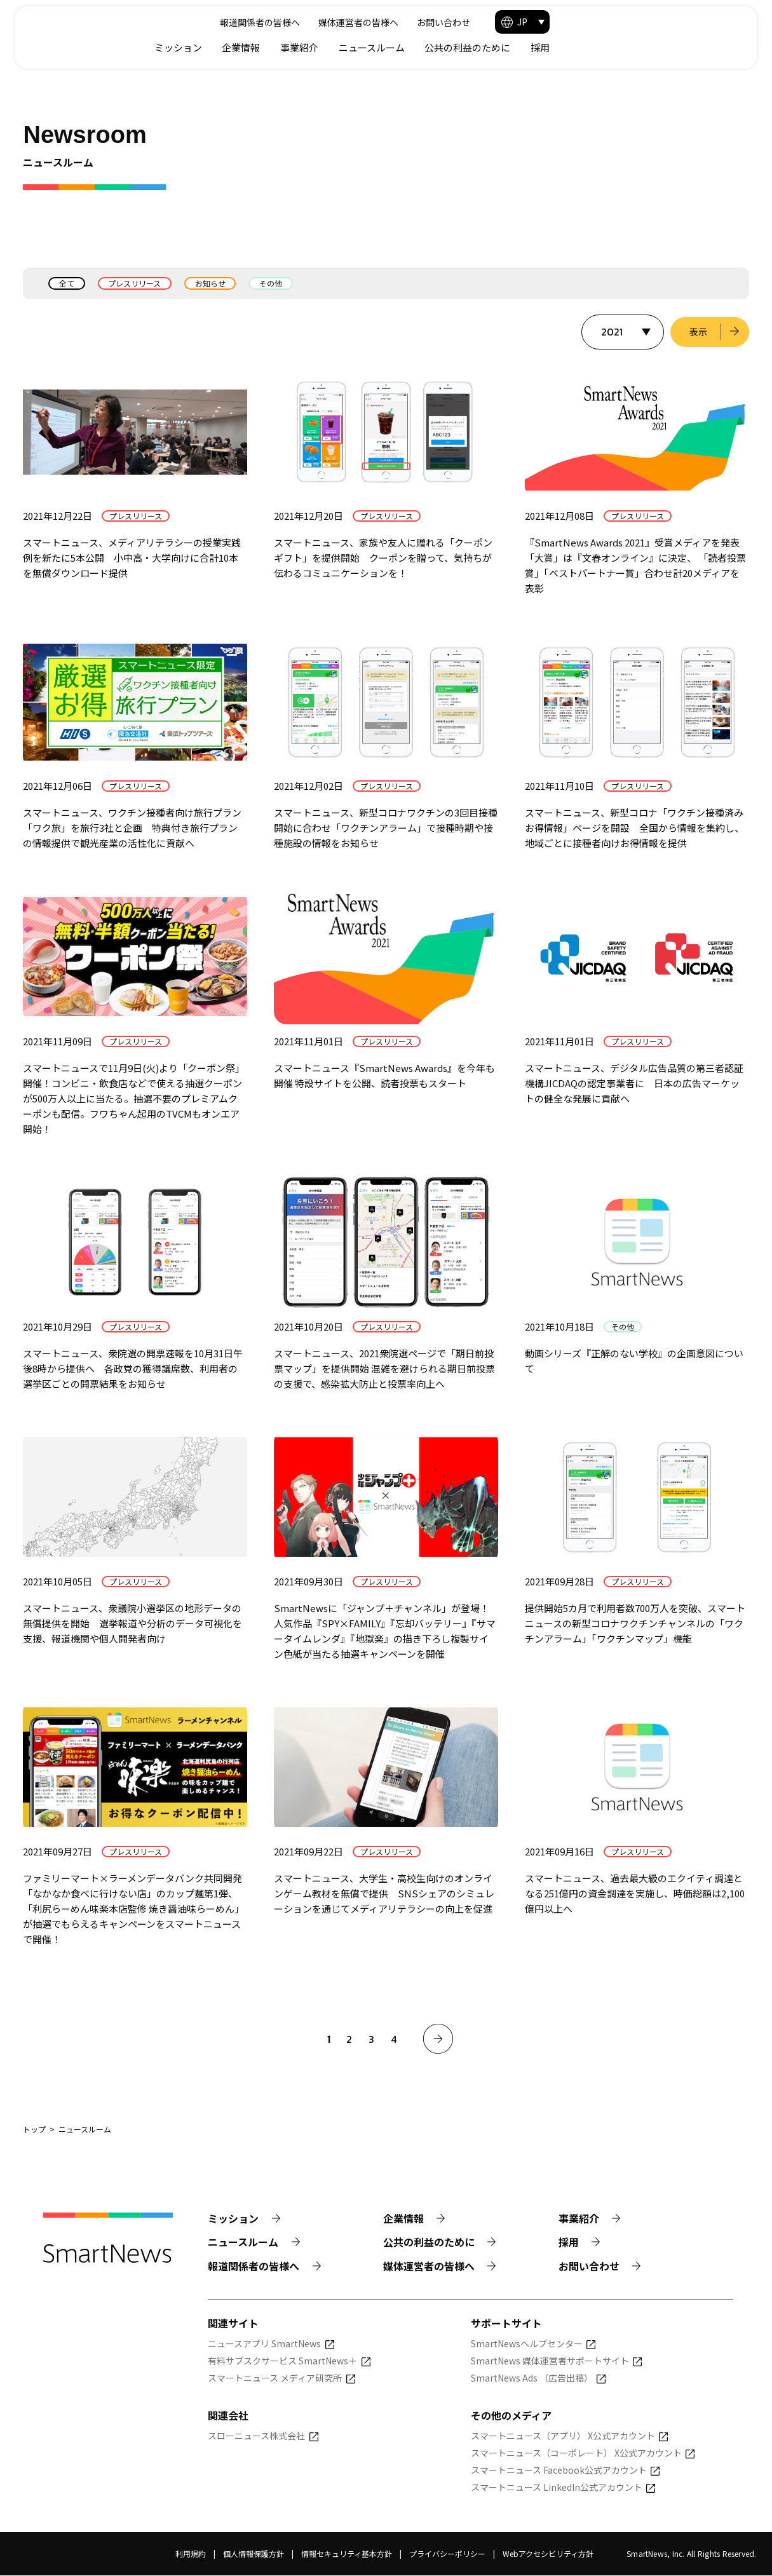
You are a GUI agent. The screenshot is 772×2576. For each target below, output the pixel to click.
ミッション (361, 47)
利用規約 (190, 2554)
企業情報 (424, 47)
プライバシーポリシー (447, 2554)
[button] (705, 22)
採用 (723, 47)
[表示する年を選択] (622, 332)
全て (66, 283)
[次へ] (438, 2039)
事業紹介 (482, 47)
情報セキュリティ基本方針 (346, 2554)
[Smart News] (118, 32)
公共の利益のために (650, 47)
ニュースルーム (555, 47)
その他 (272, 283)
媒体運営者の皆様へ (532, 22)
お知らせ (211, 283)
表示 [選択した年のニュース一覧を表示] (698, 331)
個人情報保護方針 (253, 2554)
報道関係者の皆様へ (433, 22)
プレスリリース (135, 283)
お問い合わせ (617, 22)
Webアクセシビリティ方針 (548, 2554)
